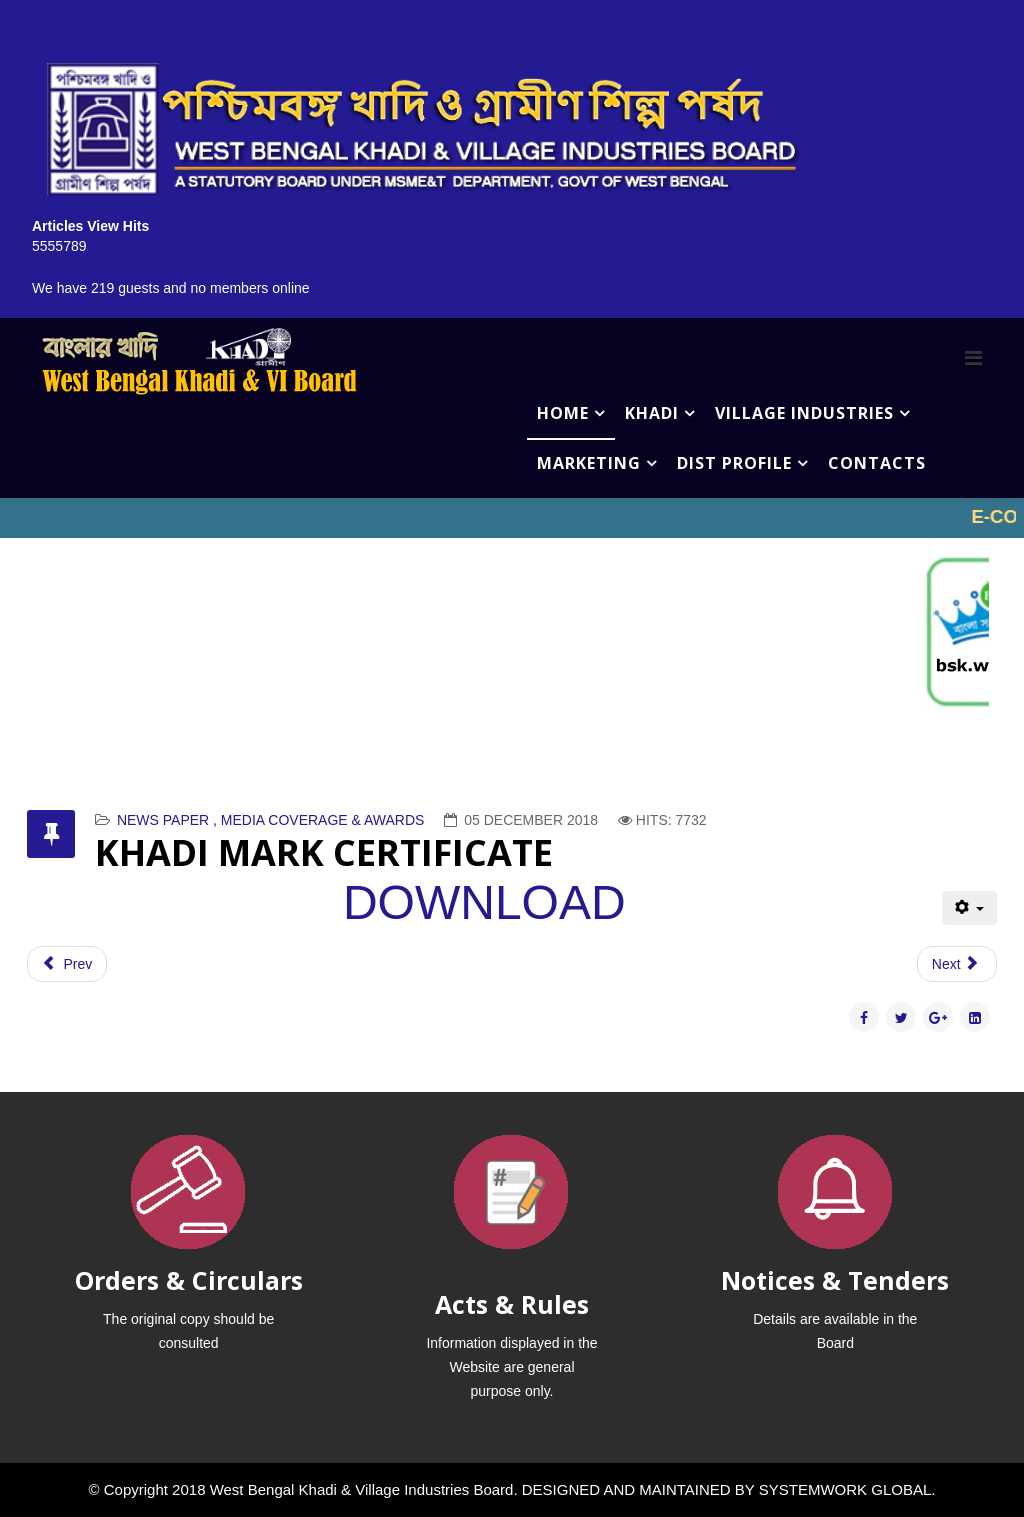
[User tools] (969, 908)
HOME (563, 413)
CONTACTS (877, 463)
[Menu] (973, 358)
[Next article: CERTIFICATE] (957, 964)
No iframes (512, 518)
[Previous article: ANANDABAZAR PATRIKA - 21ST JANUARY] (67, 964)
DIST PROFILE (734, 463)
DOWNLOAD (484, 902)
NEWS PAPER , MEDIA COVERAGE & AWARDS (271, 820)
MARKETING (589, 463)
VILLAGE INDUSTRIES (804, 413)
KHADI (652, 413)
